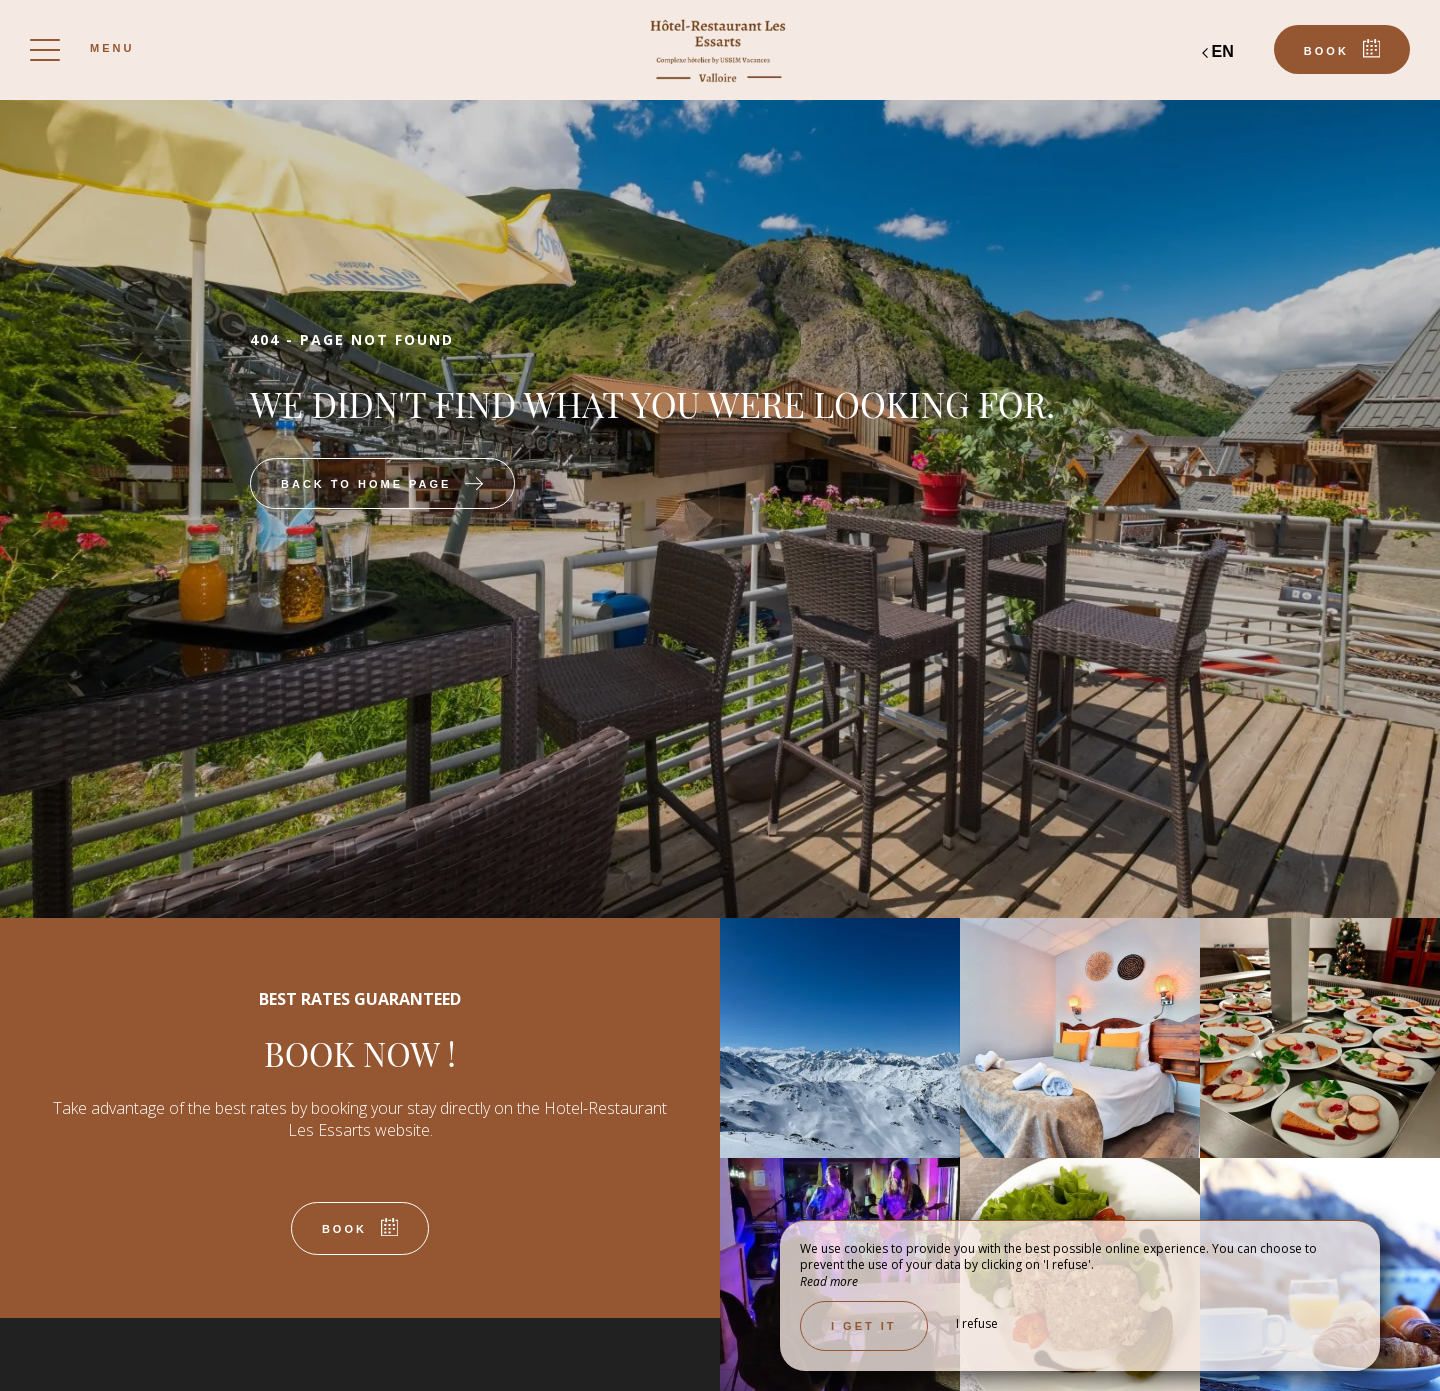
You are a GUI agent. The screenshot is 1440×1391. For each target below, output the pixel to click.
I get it (864, 1326)
